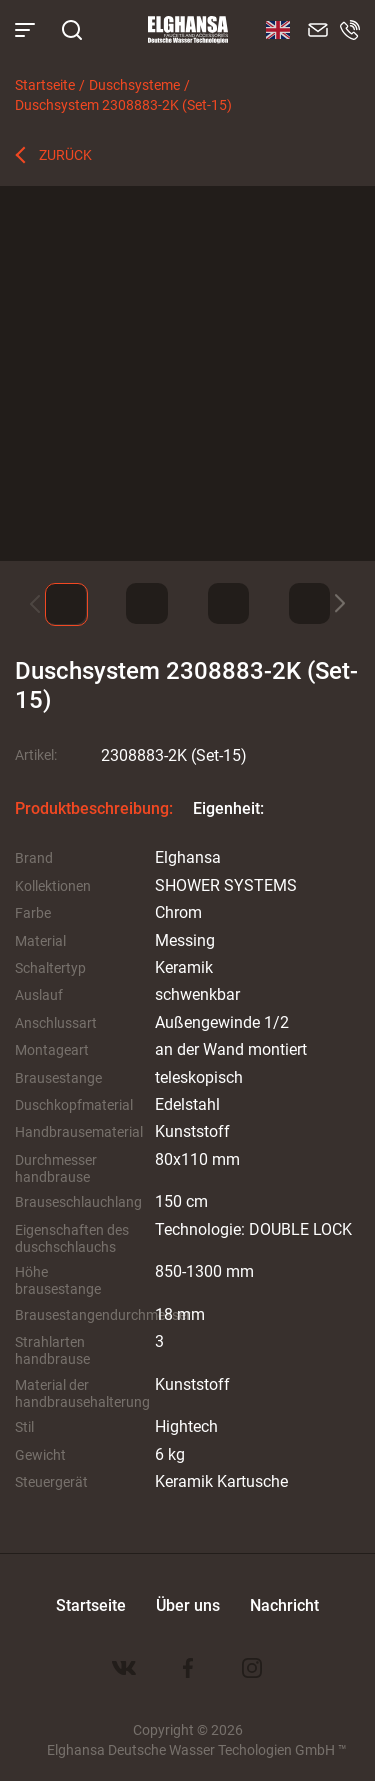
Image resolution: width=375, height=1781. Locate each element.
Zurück (65, 154)
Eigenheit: (228, 808)
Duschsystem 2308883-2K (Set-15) (123, 104)
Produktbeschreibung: (94, 808)
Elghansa (188, 30)
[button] (340, 603)
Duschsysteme (134, 84)
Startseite (45, 84)
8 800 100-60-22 (350, 30)
